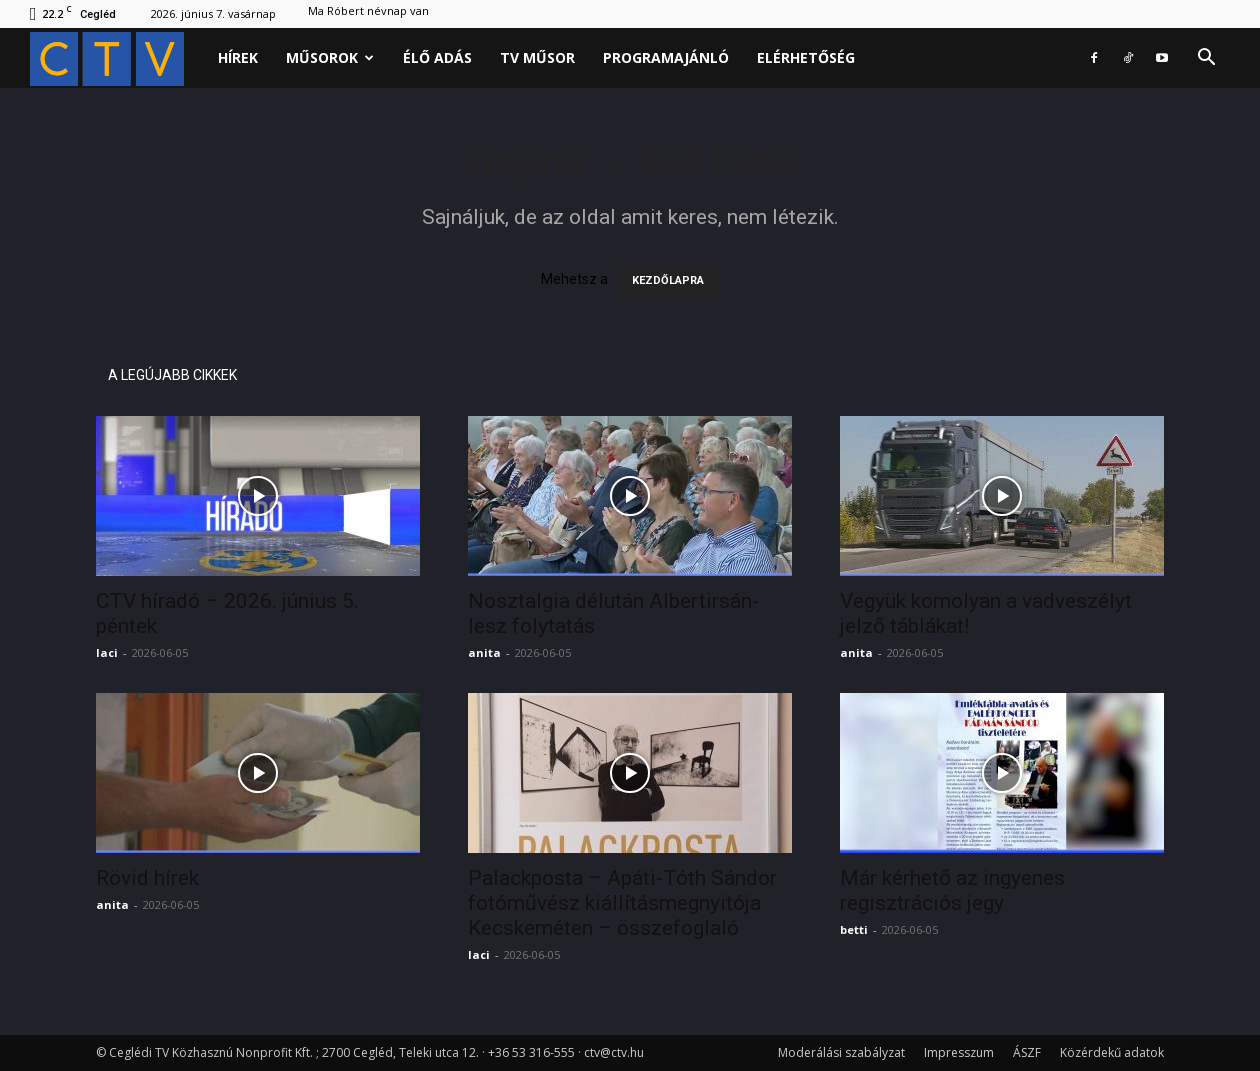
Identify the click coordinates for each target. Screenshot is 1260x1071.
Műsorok (330, 57)
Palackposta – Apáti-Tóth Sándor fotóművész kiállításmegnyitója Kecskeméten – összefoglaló (622, 903)
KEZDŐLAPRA (668, 280)
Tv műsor (537, 57)
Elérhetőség (806, 57)
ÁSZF (1027, 1052)
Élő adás (437, 57)
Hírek (238, 57)
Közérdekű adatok (1112, 1052)
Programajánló (666, 57)
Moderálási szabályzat (841, 1052)
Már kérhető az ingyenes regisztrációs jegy (952, 890)
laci (107, 652)
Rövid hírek (147, 878)
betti (854, 929)
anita (484, 652)
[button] (1206, 59)
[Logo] (117, 58)
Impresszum (959, 1052)
